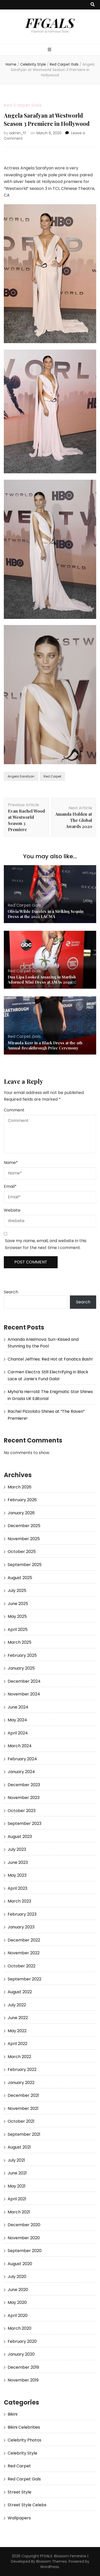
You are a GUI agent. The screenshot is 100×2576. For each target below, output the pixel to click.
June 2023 (18, 1862)
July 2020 (17, 2276)
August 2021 (19, 2147)
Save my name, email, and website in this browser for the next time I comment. (45, 1244)
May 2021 (17, 2186)
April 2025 (18, 1629)
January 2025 (21, 1668)
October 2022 (21, 1966)
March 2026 (19, 1487)
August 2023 (20, 1836)
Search (11, 1292)
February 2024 (22, 1759)
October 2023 (21, 1811)
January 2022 (21, 2083)
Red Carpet (52, 776)
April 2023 (17, 1888)
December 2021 (23, 2095)
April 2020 (18, 2315)
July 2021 (16, 2160)
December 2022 (24, 1940)
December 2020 (24, 2225)
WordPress (49, 2566)
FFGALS (50, 22)
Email (10, 1186)
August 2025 (20, 1578)
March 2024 (20, 1746)
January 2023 (21, 1927)
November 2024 (24, 1694)
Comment (14, 1110)
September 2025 (25, 1565)
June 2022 (18, 2018)
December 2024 (24, 1681)
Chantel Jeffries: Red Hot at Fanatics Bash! (50, 1359)
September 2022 (24, 1979)
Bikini (12, 2414)
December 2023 (24, 1785)
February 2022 (22, 2069)
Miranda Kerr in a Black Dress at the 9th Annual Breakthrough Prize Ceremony (45, 1045)
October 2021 (21, 2121)
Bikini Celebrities (24, 2427)
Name (11, 1163)
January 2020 (21, 2354)
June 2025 (18, 1604)
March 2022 (19, 2057)
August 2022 (20, 1992)
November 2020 (24, 2238)
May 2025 (17, 1616)
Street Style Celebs (27, 2505)
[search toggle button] (93, 4)
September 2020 (25, 2251)
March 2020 (19, 2328)
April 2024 (18, 1733)
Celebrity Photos (24, 2440)
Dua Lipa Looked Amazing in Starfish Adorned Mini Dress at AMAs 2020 (42, 979)
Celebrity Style (22, 2453)
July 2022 (17, 2005)
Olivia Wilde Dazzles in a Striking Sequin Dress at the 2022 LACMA (45, 914)
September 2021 (24, 2134)
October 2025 (22, 1552)
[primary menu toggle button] (50, 49)
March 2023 (19, 1901)
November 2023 (24, 1798)
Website (12, 1210)
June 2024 (18, 1707)
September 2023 (24, 1823)
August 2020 (20, 2264)
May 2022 (17, 2031)
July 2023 (17, 1849)
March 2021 (19, 2212)
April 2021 (17, 2199)
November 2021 (23, 2108)
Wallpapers (19, 2518)
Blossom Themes (51, 2561)
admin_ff (17, 133)
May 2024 (17, 1720)
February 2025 (22, 1655)
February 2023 (22, 1914)
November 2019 (23, 2380)
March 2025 (19, 1642)
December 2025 (24, 1526)
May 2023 (17, 1875)
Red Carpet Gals (23, 105)
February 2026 (22, 1500)
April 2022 (17, 2044)
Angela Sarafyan (21, 776)
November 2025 (24, 1539)
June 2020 (18, 2290)
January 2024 (21, 1772)
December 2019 (23, 2367)
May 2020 (17, 2302)
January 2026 (21, 1513)
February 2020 (22, 2341)
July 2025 (17, 1590)
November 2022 (24, 1953)
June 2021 (17, 2173)
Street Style (19, 2492)
